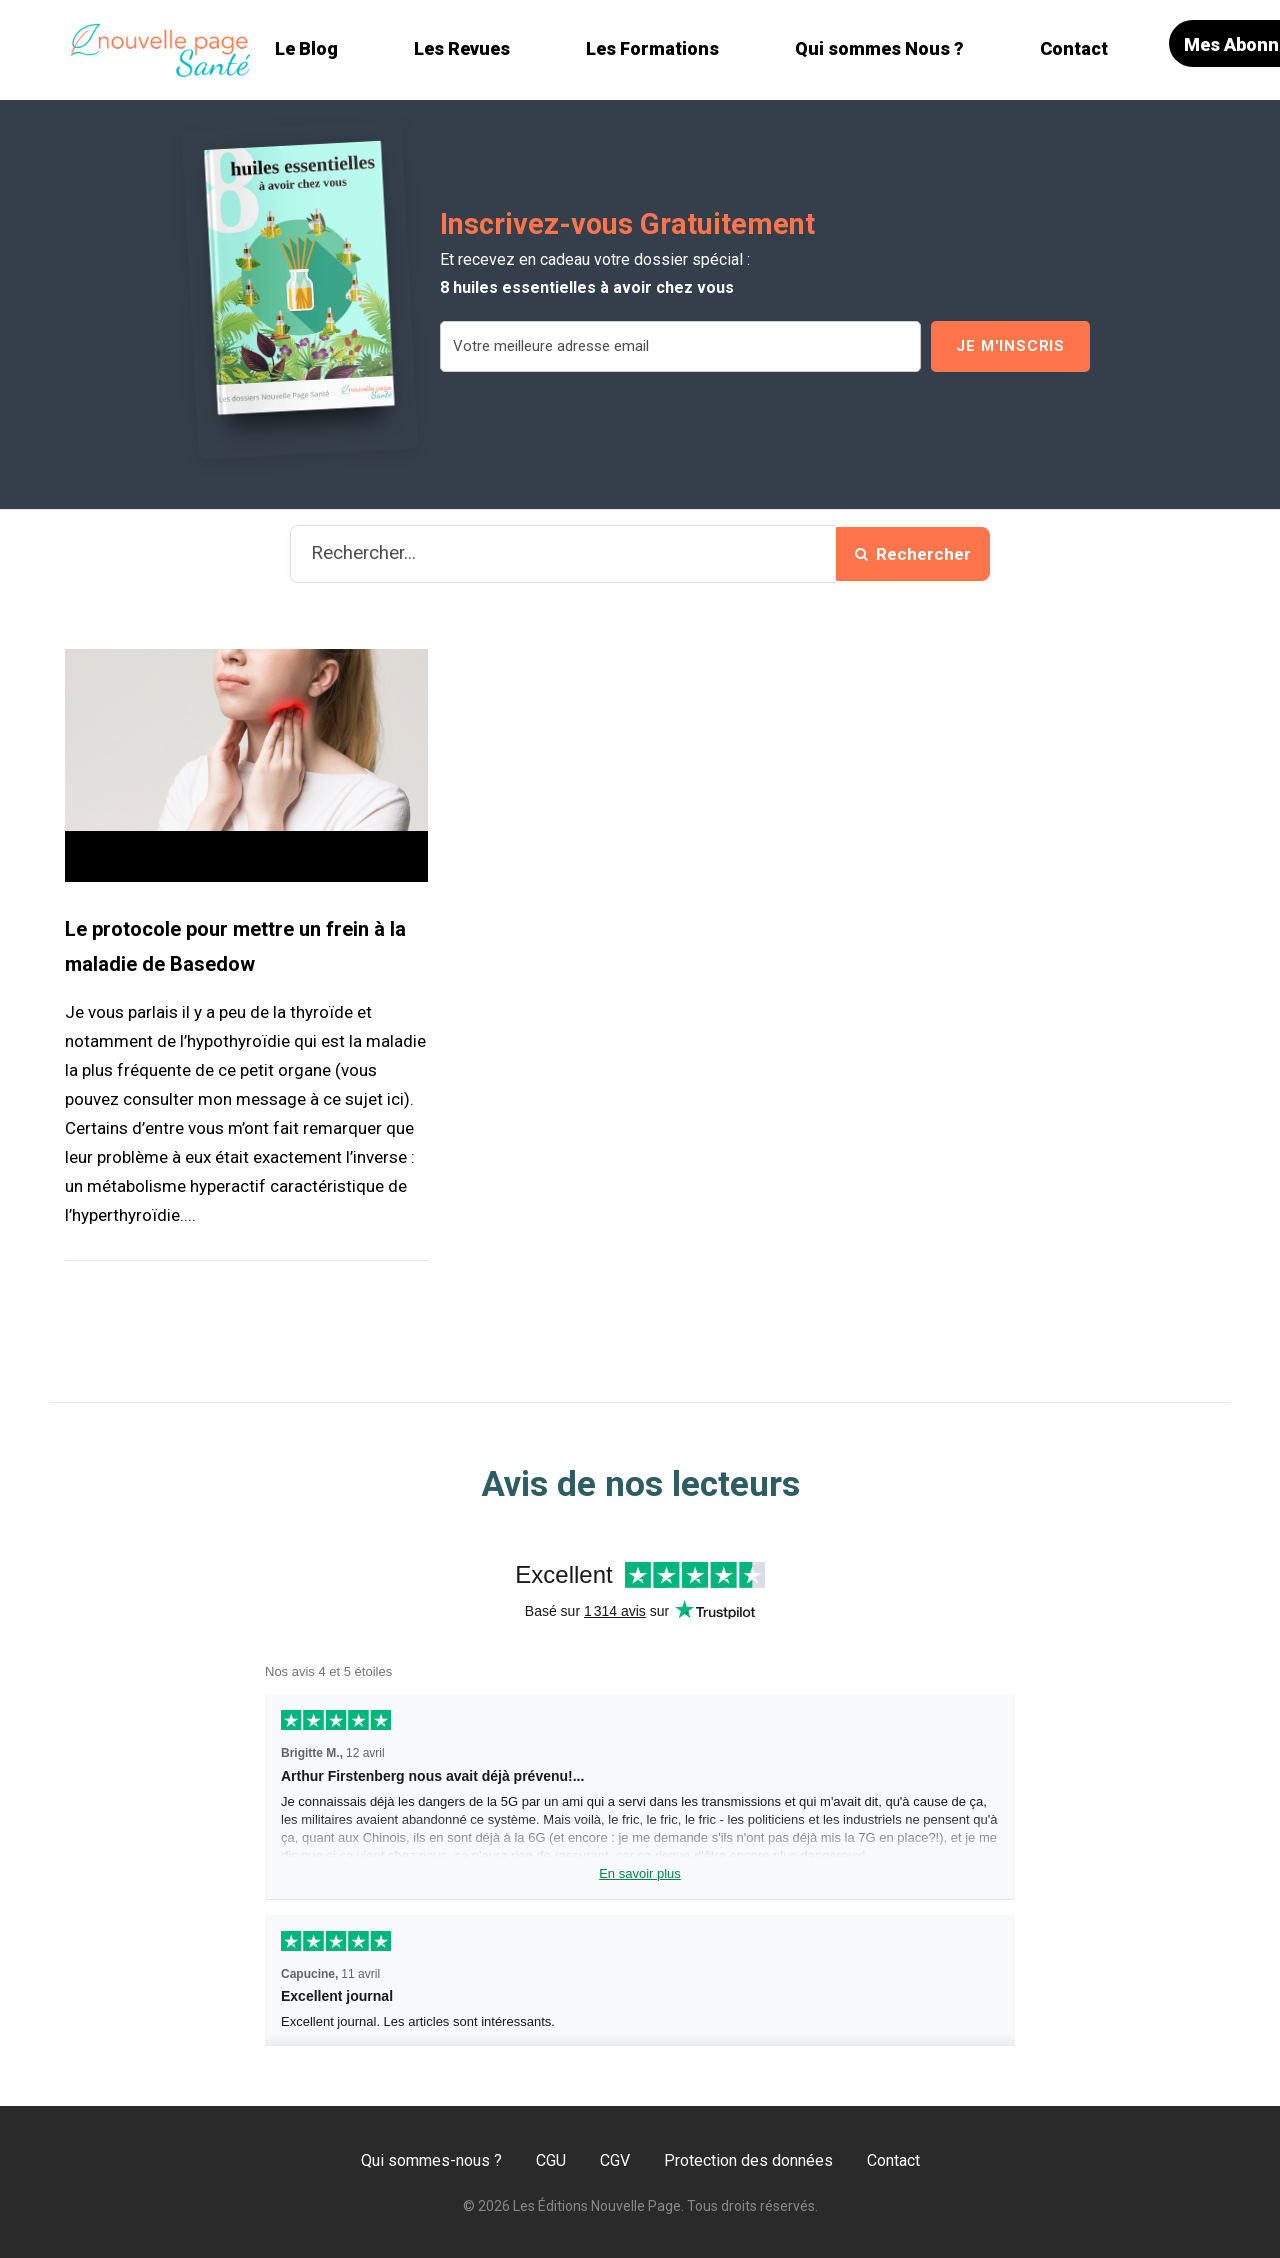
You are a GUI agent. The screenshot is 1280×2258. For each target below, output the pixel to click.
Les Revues (462, 48)
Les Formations (652, 48)
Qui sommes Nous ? (879, 48)
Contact (1074, 48)
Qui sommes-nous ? (431, 2160)
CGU (551, 2160)
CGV (615, 2160)
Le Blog (306, 48)
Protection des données (748, 2160)
